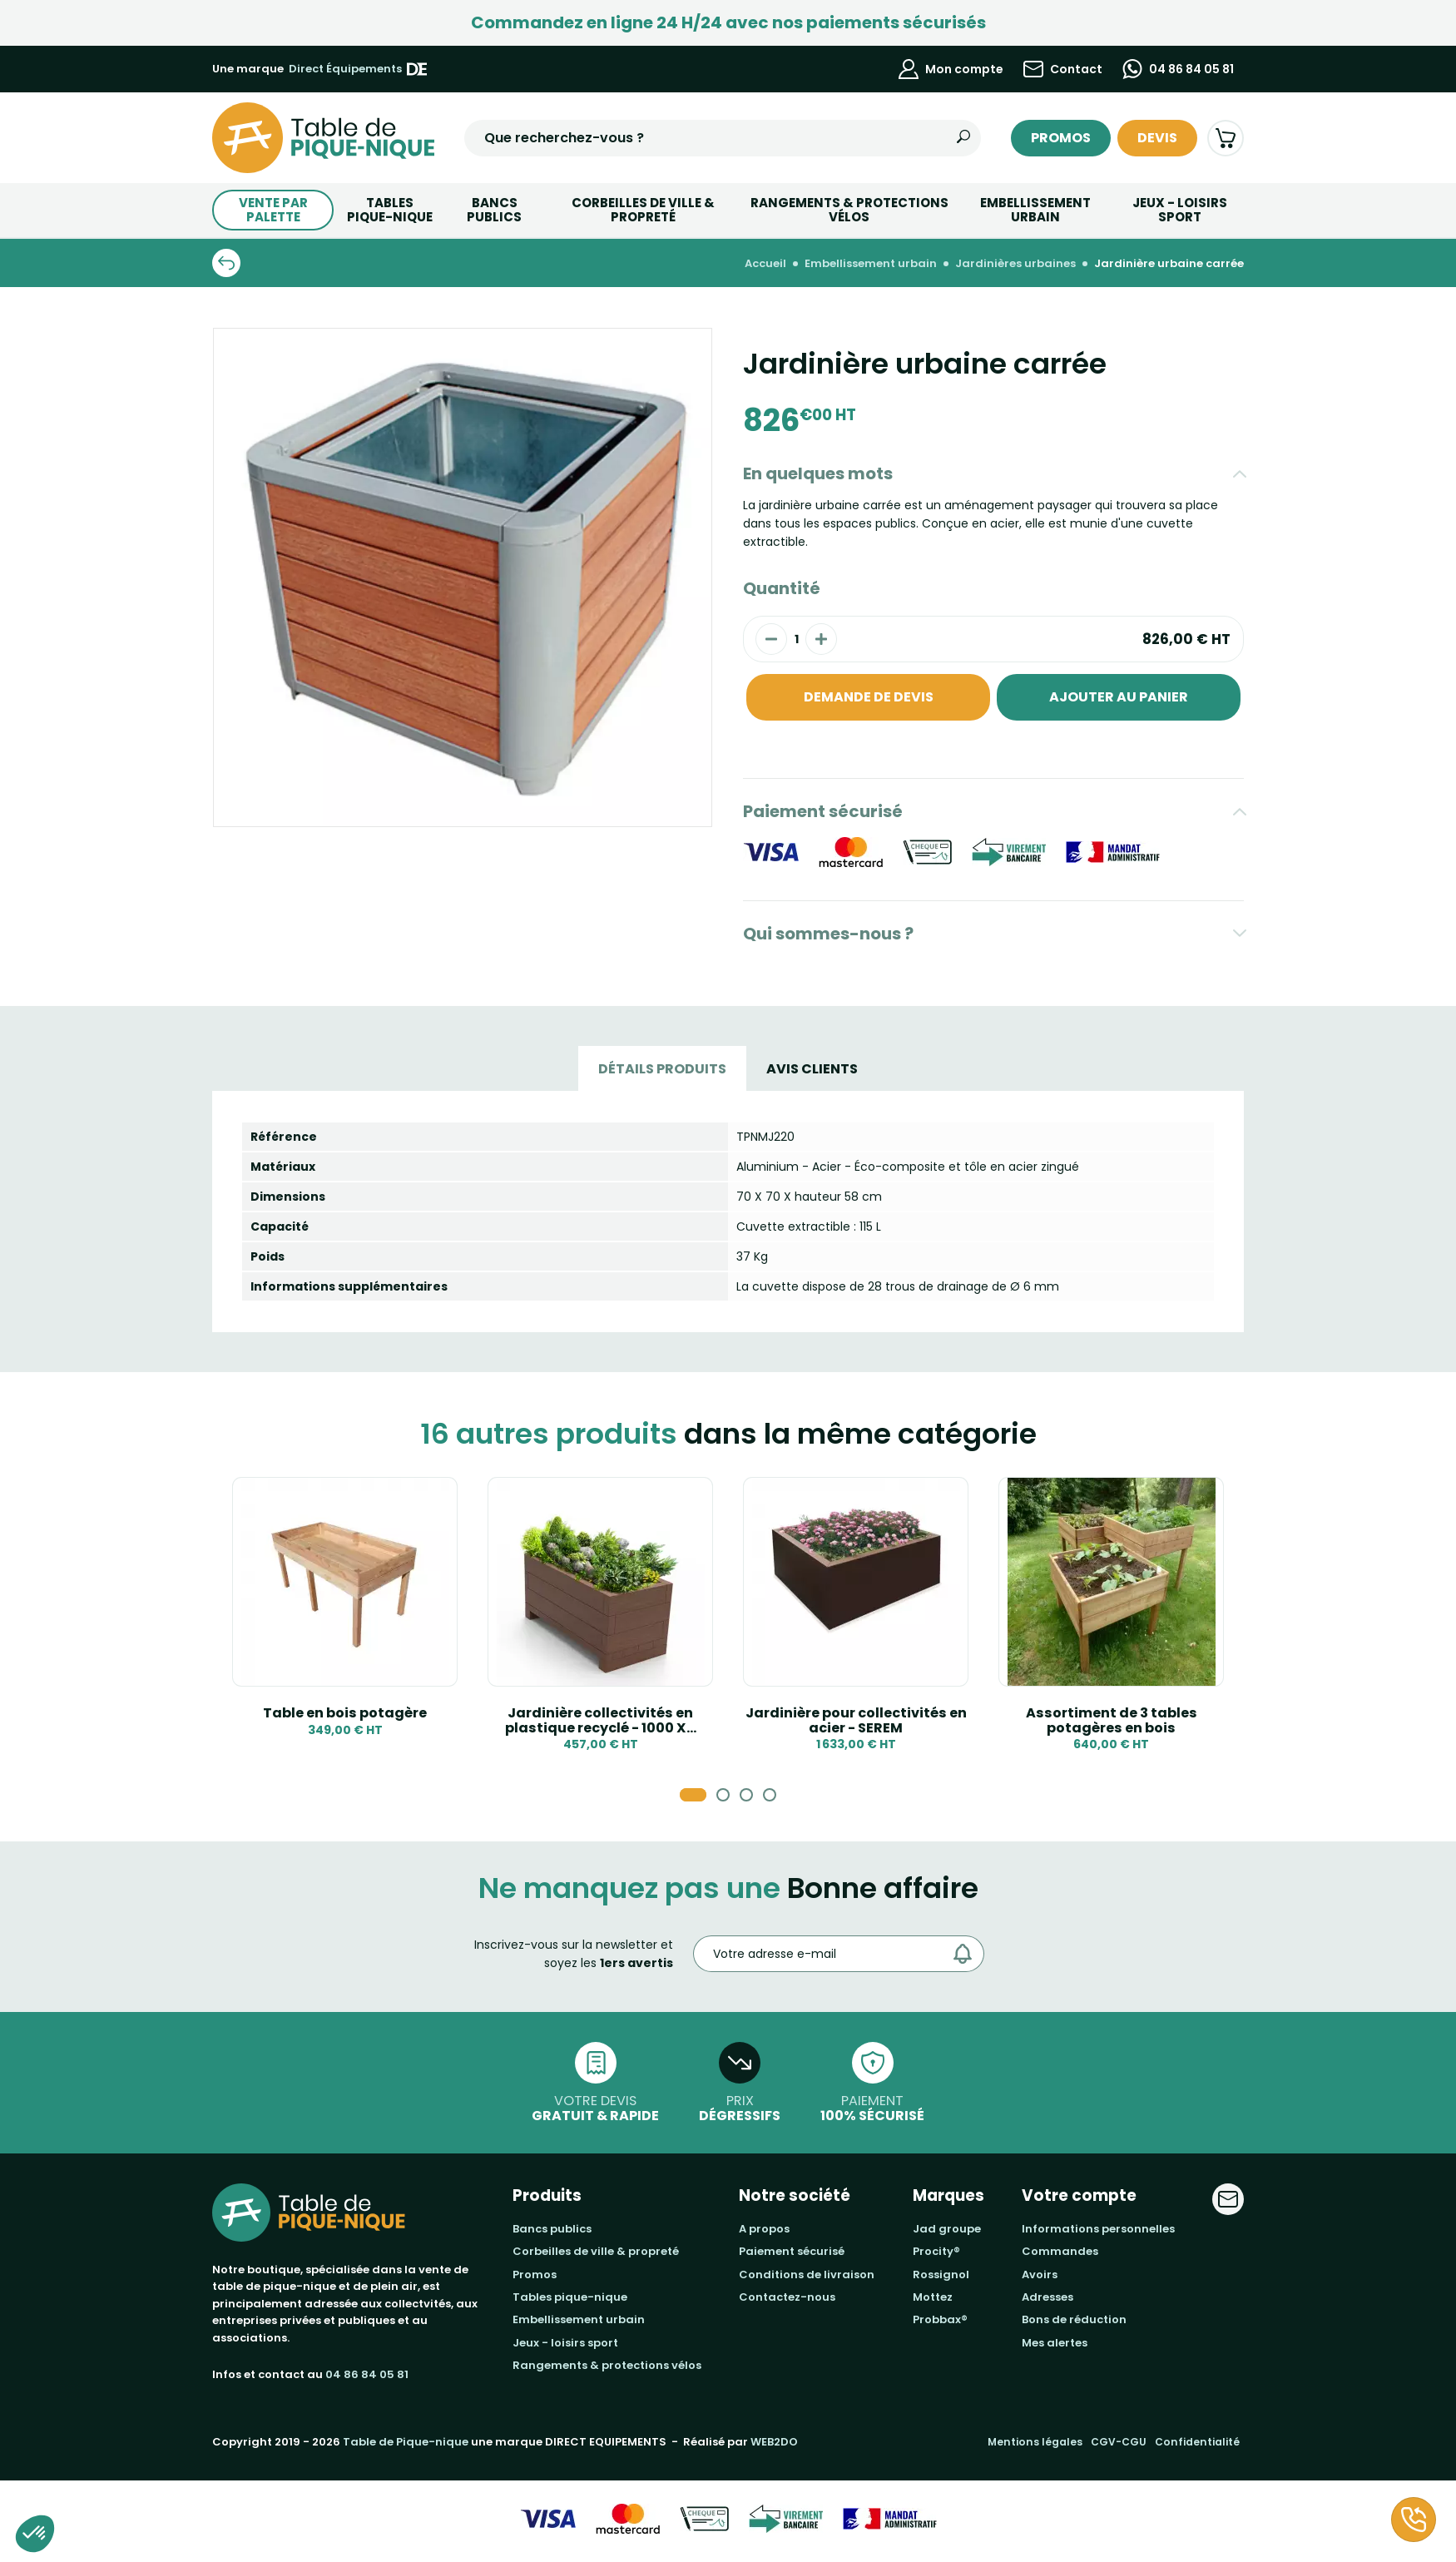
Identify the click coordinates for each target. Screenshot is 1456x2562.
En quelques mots (818, 473)
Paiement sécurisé (823, 811)
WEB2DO (774, 2442)
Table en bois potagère (345, 1712)
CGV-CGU (1118, 2442)
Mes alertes (1054, 2343)
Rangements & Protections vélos (849, 209)
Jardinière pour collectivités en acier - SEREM (856, 1720)
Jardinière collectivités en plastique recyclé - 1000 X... (600, 1720)
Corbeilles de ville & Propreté (643, 209)
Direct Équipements (358, 69)
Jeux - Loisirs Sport (1179, 209)
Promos (1061, 137)
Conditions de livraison (806, 2274)
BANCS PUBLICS (494, 209)
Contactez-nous (787, 2297)
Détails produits (662, 1068)
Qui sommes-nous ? (828, 933)
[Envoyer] (966, 1953)
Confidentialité (1197, 2442)
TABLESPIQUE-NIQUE (390, 209)
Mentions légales (1035, 2442)
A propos (764, 2229)
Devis (1157, 137)
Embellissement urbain (1035, 209)
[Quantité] (796, 639)
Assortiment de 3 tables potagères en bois (1111, 1720)
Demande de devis (869, 696)
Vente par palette (273, 209)
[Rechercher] (963, 138)
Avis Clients (812, 1068)
